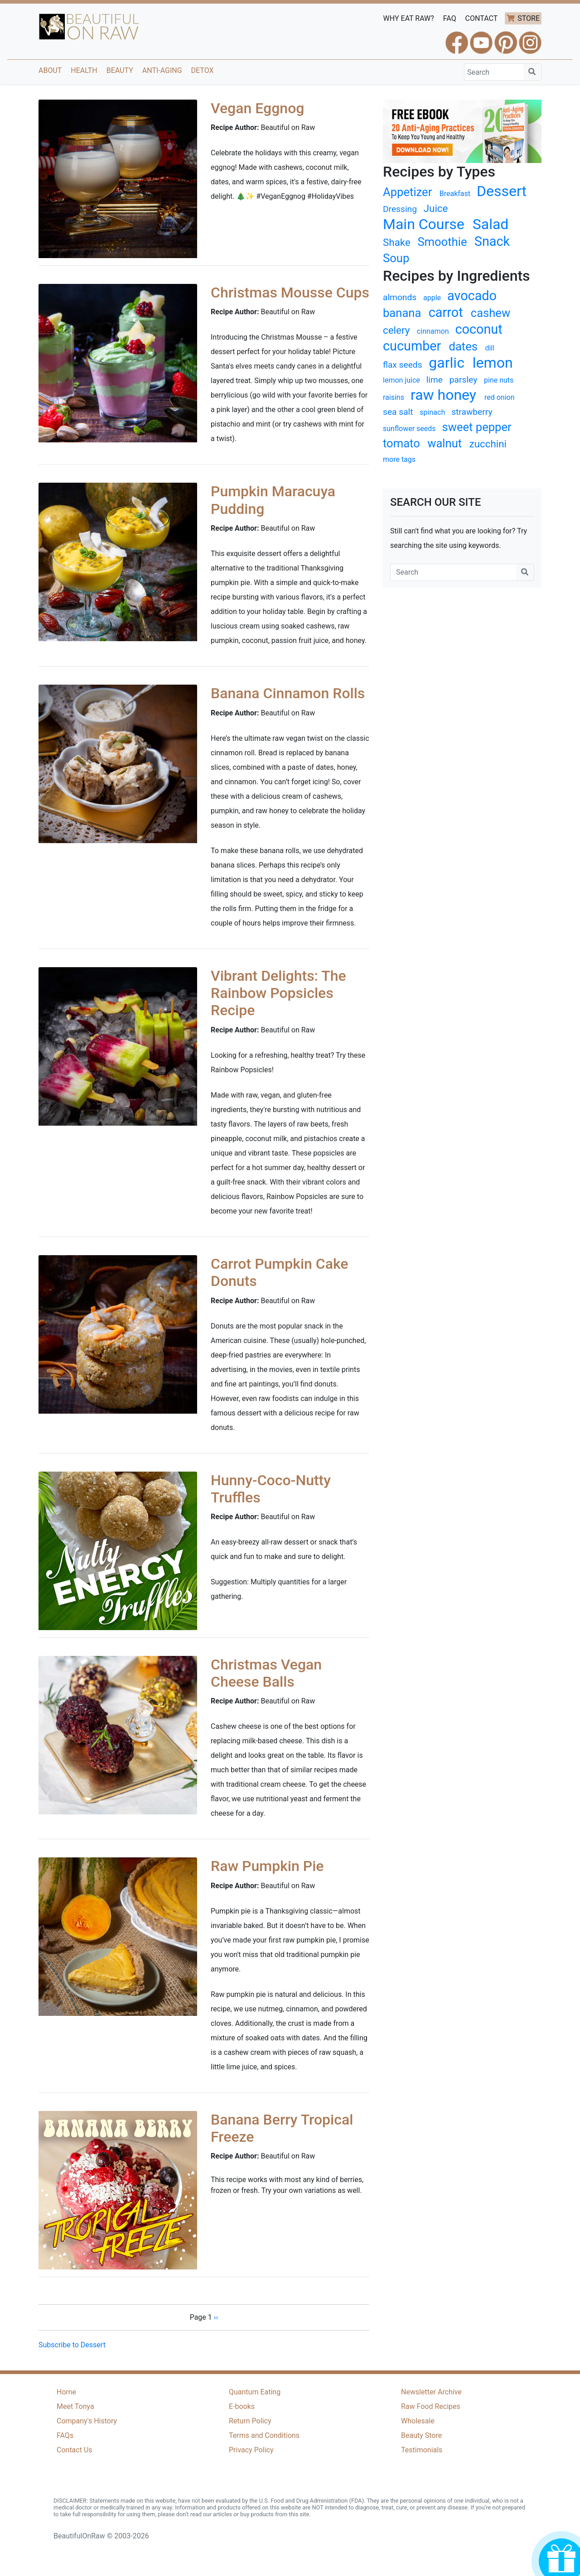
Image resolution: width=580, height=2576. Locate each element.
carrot (446, 312)
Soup (396, 258)
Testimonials (421, 2450)
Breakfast (455, 193)
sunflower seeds (409, 428)
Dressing (400, 209)
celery (396, 330)
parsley (463, 379)
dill (489, 348)
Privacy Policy (251, 2450)
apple (432, 297)
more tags (399, 459)
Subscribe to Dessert (72, 2345)
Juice (436, 208)
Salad (491, 224)
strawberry (471, 412)
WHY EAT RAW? (408, 18)
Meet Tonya (75, 2406)
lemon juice (401, 380)
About (50, 70)
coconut (478, 329)
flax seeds (402, 365)
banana (402, 313)
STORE (528, 18)
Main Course (423, 224)
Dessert (502, 191)
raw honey (443, 395)
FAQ (449, 18)
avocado (472, 295)
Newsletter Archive (431, 2392)
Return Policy (250, 2421)
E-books (242, 2406)
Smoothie (442, 242)
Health (84, 70)
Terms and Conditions (264, 2435)
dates (463, 346)
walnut (444, 443)
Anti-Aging (162, 70)
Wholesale (418, 2421)
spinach (432, 412)
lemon (493, 362)
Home (66, 2392)
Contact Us (74, 2450)
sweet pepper (477, 427)
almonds (399, 297)
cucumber (412, 346)
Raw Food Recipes (430, 2406)
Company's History (87, 2421)
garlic (446, 362)
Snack (492, 241)
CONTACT (481, 18)
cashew (490, 313)
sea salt (398, 412)
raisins (393, 397)
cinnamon (433, 331)
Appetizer (407, 192)
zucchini (488, 444)
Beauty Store (421, 2435)
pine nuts (498, 380)
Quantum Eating (254, 2392)
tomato (401, 443)
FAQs (65, 2435)
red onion (499, 397)
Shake (397, 242)
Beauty (119, 70)
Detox (202, 70)
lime (434, 379)
